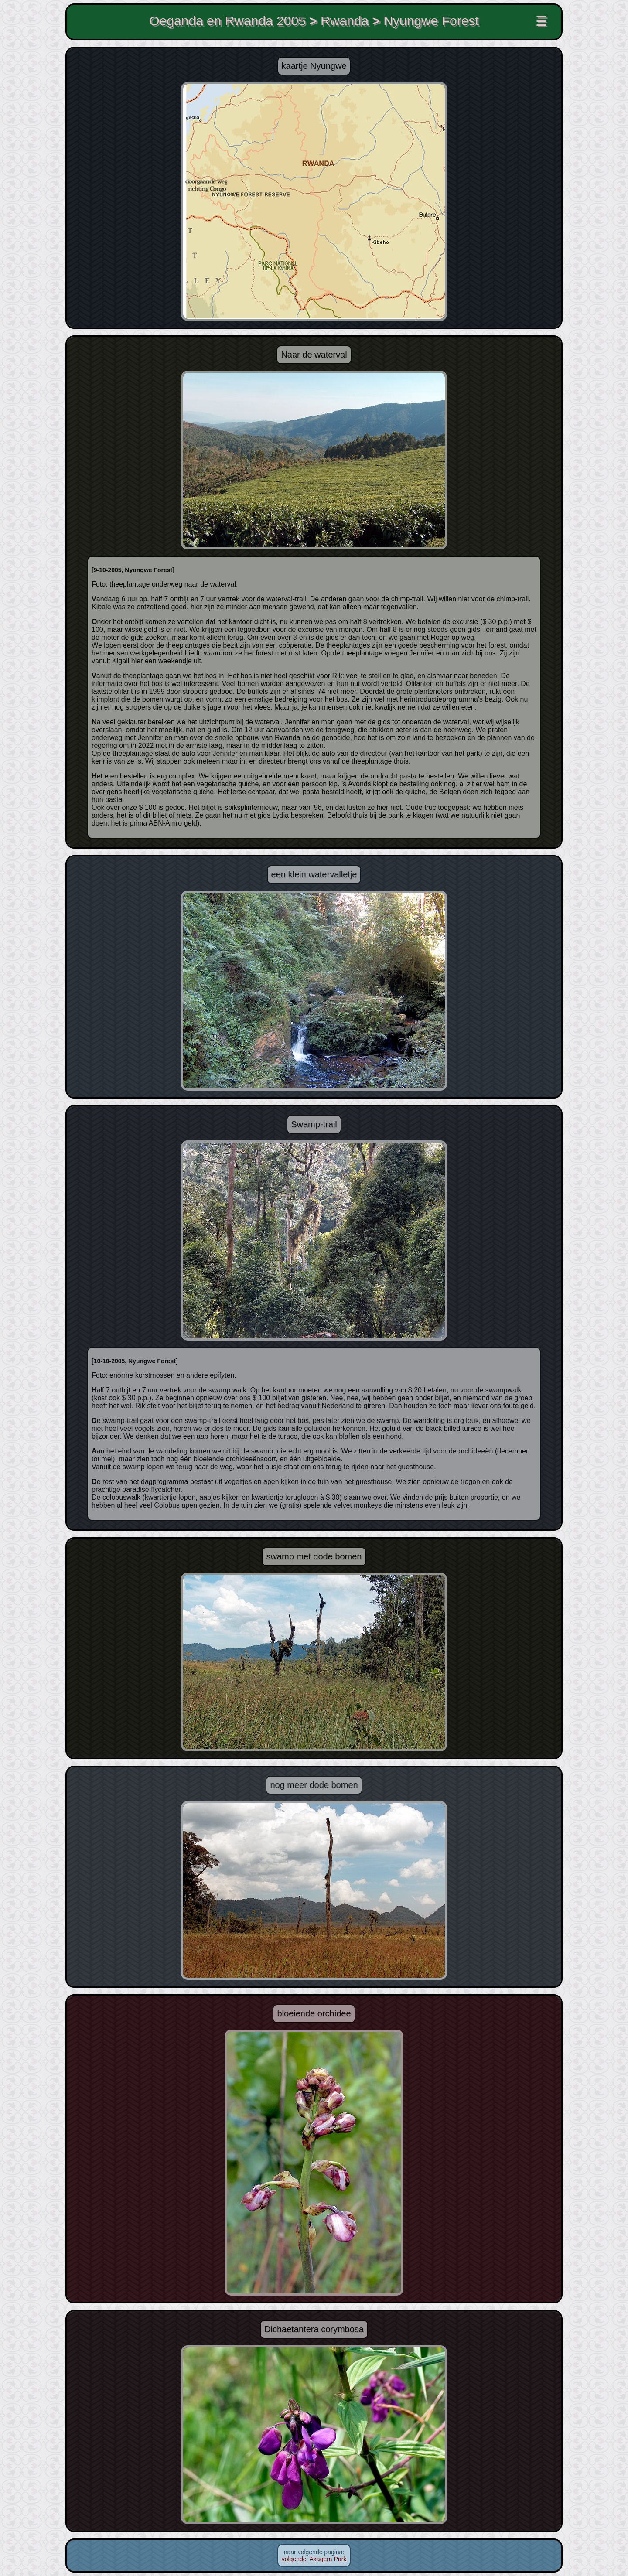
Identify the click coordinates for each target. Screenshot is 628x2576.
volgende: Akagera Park (314, 2559)
